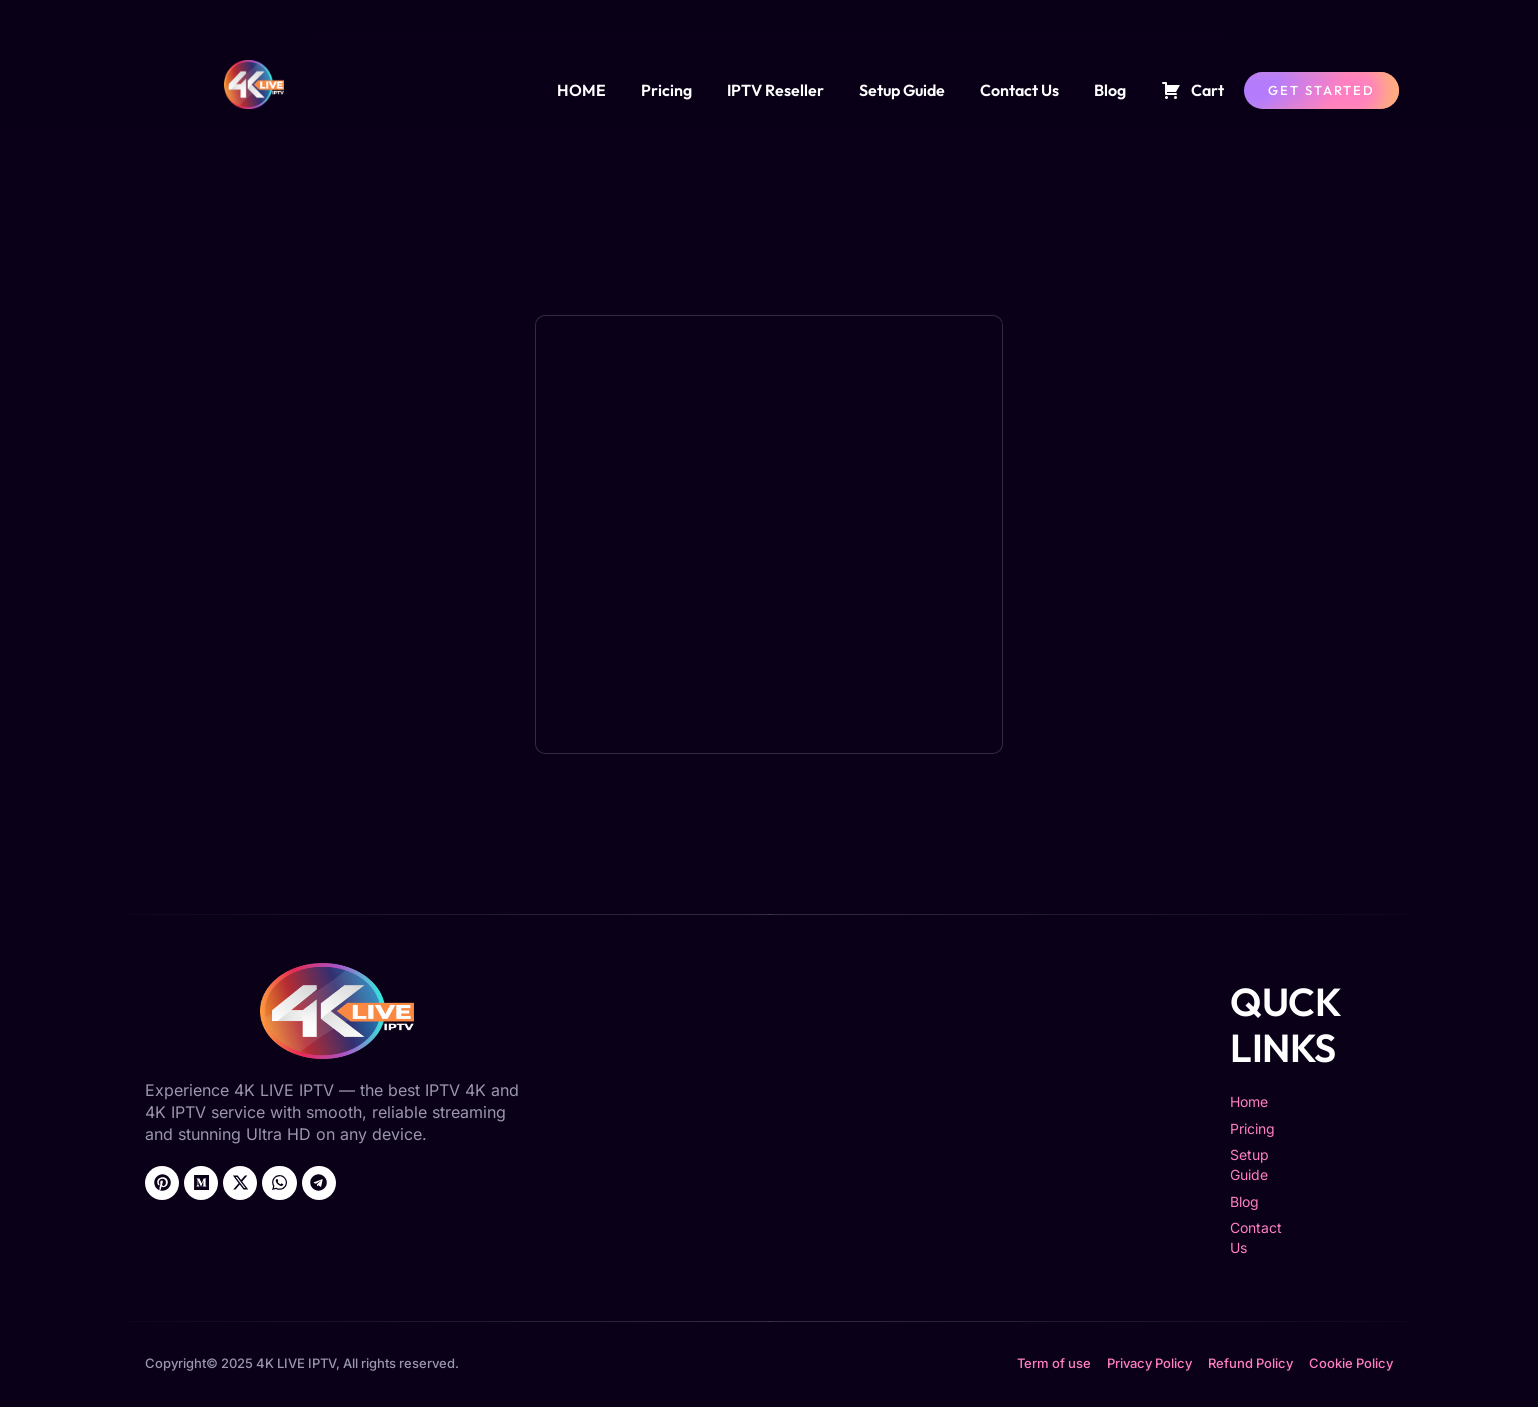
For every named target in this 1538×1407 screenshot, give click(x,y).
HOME (581, 90)
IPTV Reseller (775, 90)
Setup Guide (902, 90)
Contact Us (1019, 90)
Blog (1110, 90)
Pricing (666, 90)
